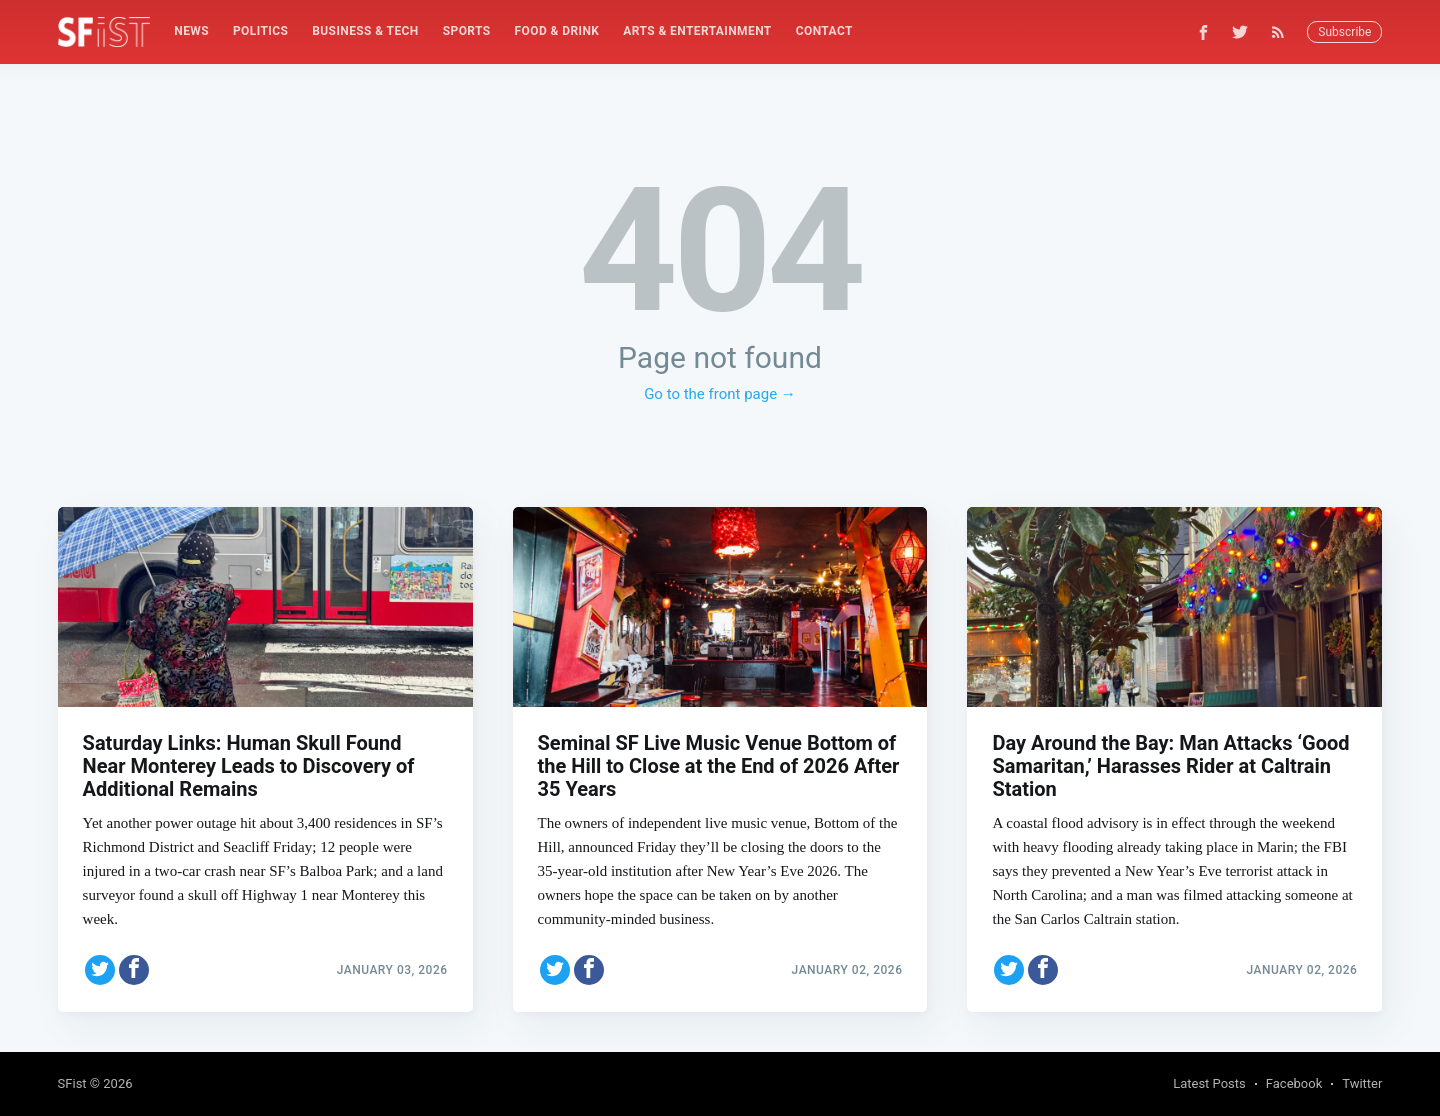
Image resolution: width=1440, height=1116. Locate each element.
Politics (260, 31)
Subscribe (1344, 32)
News (191, 31)
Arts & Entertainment (697, 31)
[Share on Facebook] (134, 970)
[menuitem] (191, 31)
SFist (72, 1083)
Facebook (1294, 1083)
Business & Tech (365, 31)
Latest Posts (1209, 1083)
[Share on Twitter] (100, 970)
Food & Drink (557, 31)
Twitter (1362, 1083)
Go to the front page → (720, 394)
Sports (467, 31)
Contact (824, 31)
